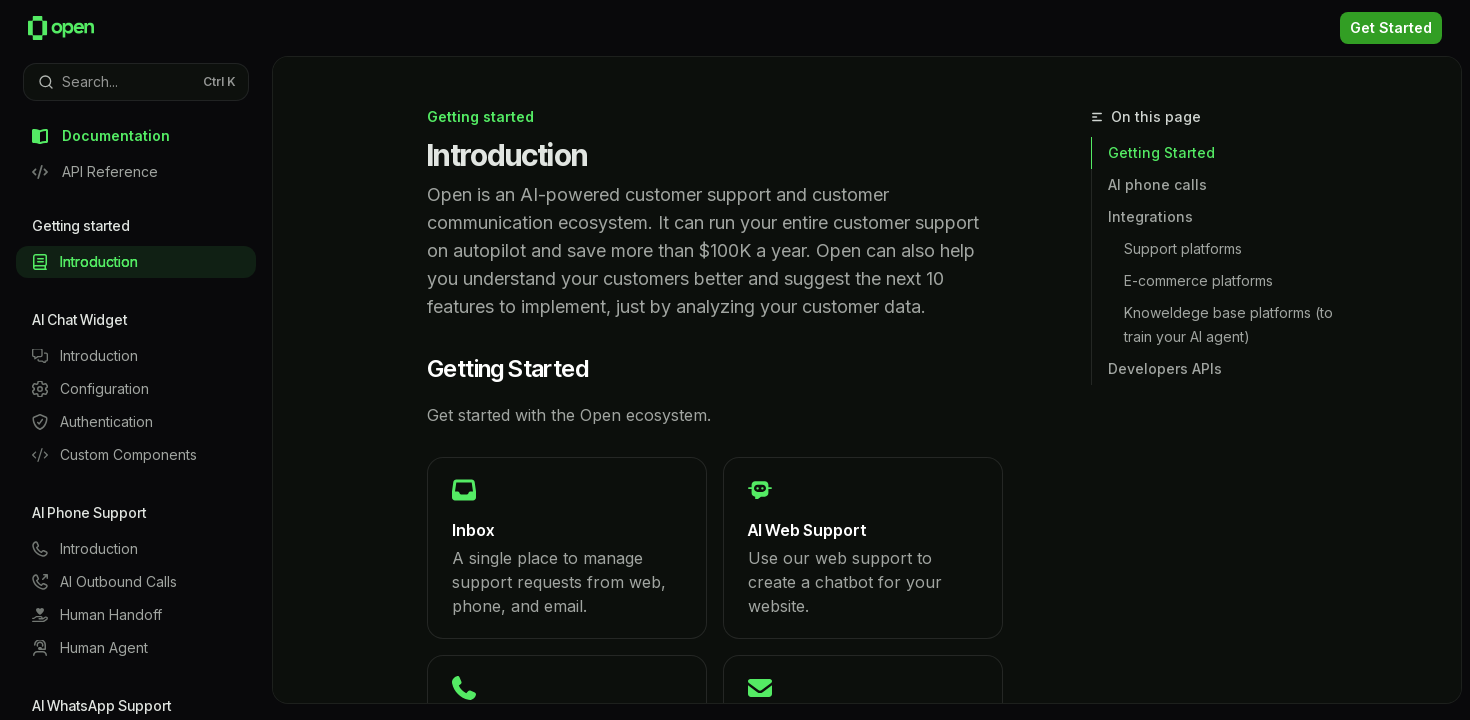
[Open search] (136, 82)
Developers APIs (1165, 368)
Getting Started (1161, 152)
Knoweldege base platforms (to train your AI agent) (1230, 324)
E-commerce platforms (1198, 280)
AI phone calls (1157, 184)
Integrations (1150, 216)
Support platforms (1183, 248)
